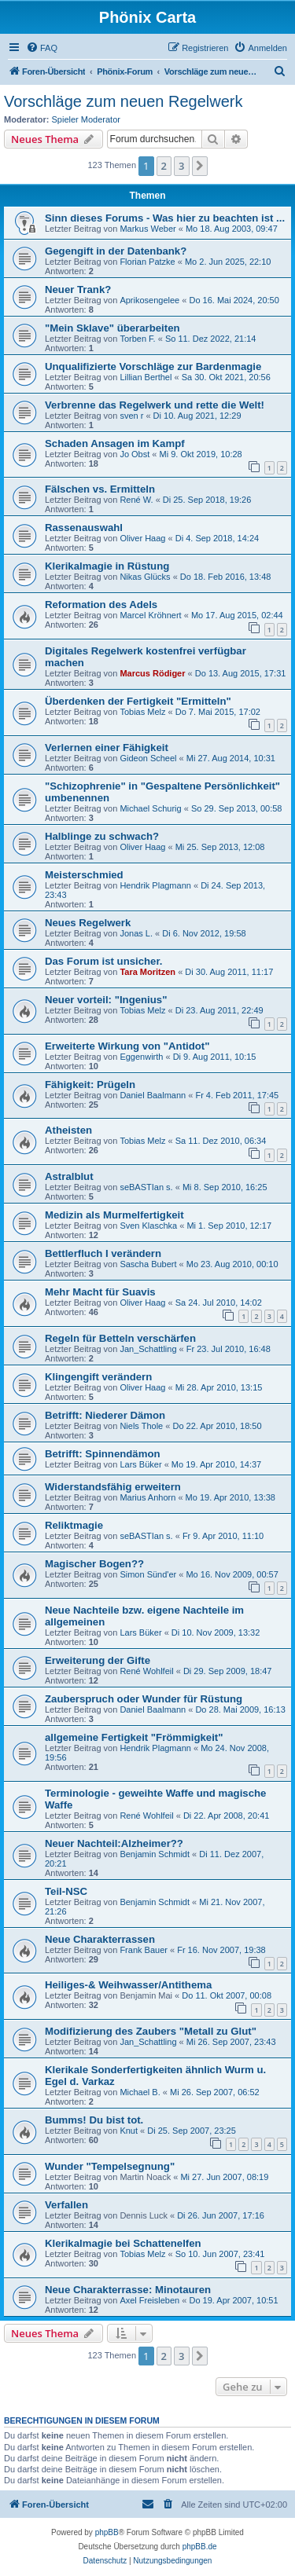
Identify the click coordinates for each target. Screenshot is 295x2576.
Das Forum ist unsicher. (104, 961)
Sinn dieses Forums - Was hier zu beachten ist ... (165, 218)
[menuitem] (41, 47)
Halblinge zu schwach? (102, 836)
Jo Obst (134, 454)
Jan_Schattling (148, 1349)
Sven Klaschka (148, 1225)
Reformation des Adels (101, 604)
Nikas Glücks (145, 576)
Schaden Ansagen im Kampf (115, 443)
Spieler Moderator (86, 119)
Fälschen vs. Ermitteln (100, 489)
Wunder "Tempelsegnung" (110, 2166)
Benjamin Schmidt (155, 1854)
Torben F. (137, 338)
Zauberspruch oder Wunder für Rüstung (143, 1699)
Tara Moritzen (147, 972)
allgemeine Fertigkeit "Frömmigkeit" (134, 1737)
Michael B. (140, 2092)
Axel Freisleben (149, 2300)
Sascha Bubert (148, 1264)
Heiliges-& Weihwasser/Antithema (128, 1985)
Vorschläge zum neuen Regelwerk (123, 101)
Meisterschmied (84, 875)
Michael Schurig (150, 808)
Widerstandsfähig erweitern (113, 1487)
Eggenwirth (141, 1056)
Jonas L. (136, 933)
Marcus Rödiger (152, 673)
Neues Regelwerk (88, 923)
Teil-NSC (66, 1891)
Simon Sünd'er (148, 1574)
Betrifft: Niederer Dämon (105, 1415)
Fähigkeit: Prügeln (90, 1084)
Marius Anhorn (147, 1497)
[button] (200, 165)
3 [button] (181, 166)
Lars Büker (140, 1464)
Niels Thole (141, 1426)
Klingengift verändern (98, 1377)
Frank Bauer (144, 1950)
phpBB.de (200, 2546)
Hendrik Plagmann (155, 885)
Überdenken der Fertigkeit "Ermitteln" (138, 701)
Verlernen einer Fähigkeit (106, 747)
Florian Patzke (147, 261)
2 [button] (164, 166)
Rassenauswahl (84, 527)
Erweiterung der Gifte (97, 1660)
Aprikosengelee (149, 300)
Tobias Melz (142, 711)
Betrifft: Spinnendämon (102, 1454)
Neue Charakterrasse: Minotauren (128, 2290)
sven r (131, 415)
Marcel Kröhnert (150, 615)
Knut (129, 2130)
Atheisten (68, 1130)
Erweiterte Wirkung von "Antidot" (127, 1046)
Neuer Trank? (78, 289)
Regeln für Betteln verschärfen (120, 1338)
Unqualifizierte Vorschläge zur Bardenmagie (153, 366)
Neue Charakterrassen (100, 1939)
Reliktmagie (74, 1525)
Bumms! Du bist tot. (94, 2120)
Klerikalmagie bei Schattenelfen (123, 2243)
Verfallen (66, 2205)
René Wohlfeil (146, 1671)
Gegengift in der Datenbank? (115, 251)
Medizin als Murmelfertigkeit (114, 1215)
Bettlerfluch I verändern (103, 1253)
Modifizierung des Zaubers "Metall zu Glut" (150, 2031)
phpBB (107, 2532)
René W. (136, 499)
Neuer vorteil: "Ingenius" (106, 1000)
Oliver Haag (142, 538)
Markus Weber (147, 228)
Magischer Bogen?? (94, 1564)
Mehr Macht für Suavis (100, 1292)
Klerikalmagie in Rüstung (107, 566)
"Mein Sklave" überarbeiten (112, 328)
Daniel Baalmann (153, 1095)
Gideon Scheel (148, 758)
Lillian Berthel (145, 377)
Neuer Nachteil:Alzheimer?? (114, 1843)
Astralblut (69, 1176)
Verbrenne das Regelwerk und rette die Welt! (154, 405)
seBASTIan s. (146, 1187)
